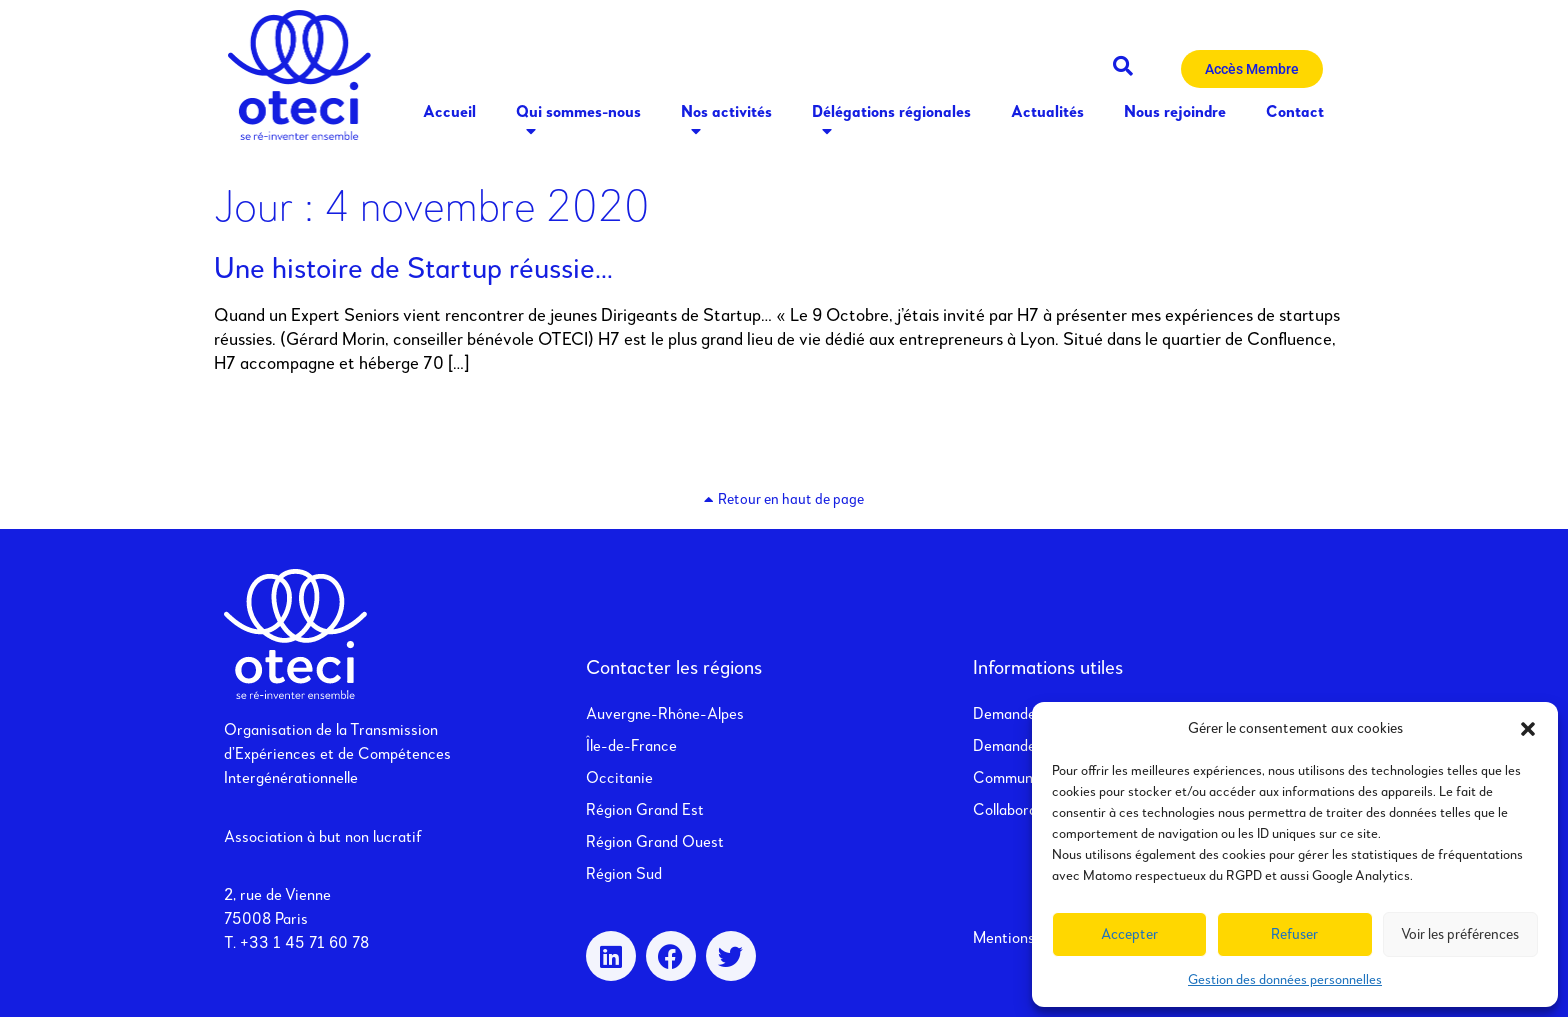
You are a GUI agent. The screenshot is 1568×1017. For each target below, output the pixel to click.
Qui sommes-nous (578, 124)
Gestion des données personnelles (1285, 980)
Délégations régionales (891, 124)
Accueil (449, 113)
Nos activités (726, 124)
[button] (1528, 729)
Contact (1295, 113)
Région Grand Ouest (655, 843)
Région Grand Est (645, 811)
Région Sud (624, 875)
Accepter (1129, 934)
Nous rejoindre (1175, 113)
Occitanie (619, 779)
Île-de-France (631, 747)
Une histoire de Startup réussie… (413, 270)
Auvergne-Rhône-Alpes (665, 715)
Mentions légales (1028, 939)
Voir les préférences (1460, 934)
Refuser (1294, 934)
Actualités (1047, 113)
